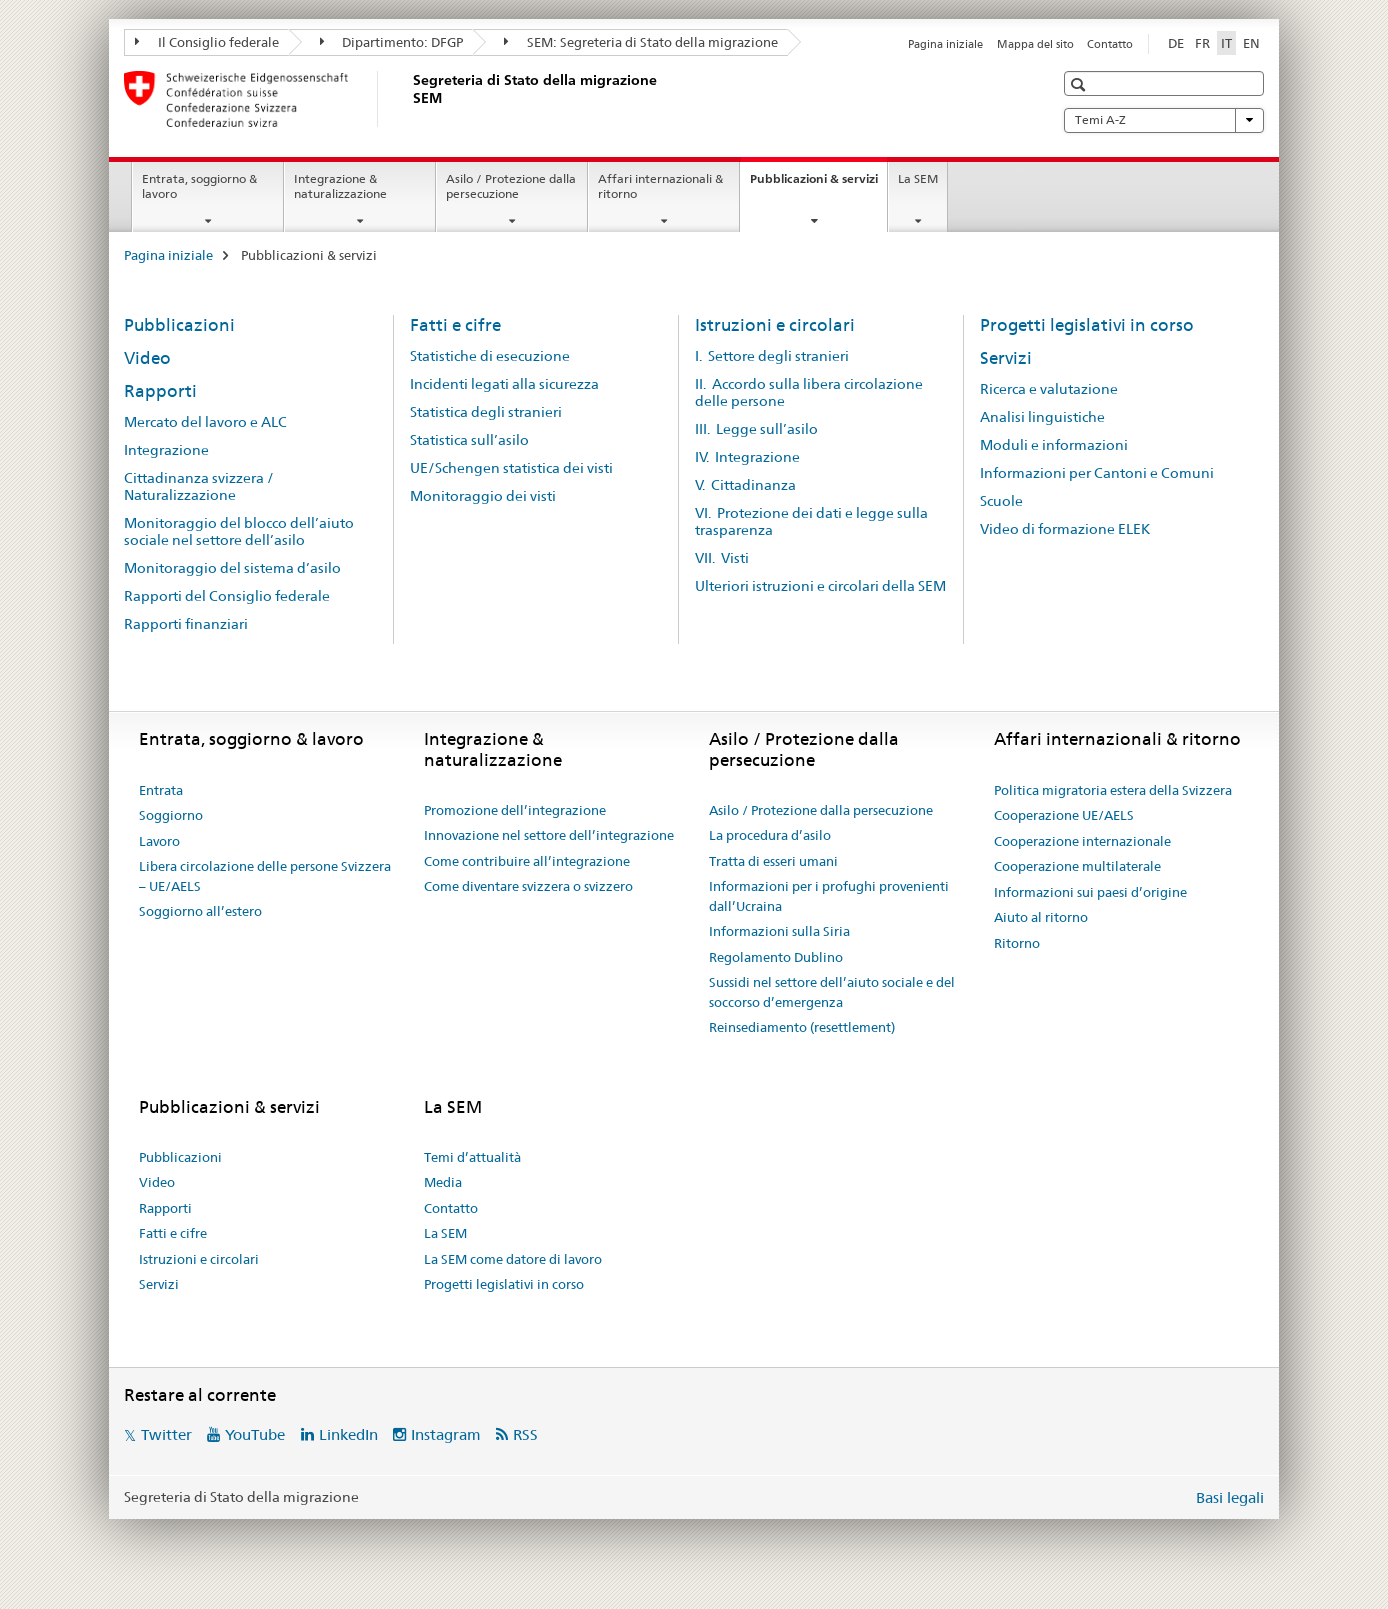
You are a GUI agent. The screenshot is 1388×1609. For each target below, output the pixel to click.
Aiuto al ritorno (1041, 917)
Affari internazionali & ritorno (660, 186)
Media (443, 1182)
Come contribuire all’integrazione (527, 861)
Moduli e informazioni (1054, 445)
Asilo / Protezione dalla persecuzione (511, 186)
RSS (525, 1434)
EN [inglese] (1251, 43)
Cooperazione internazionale (1082, 841)
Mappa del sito (1035, 44)
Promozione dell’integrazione (515, 810)
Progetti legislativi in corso (1087, 325)
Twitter (166, 1434)
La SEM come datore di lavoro (513, 1259)
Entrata (161, 790)
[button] (1080, 84)
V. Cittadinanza (745, 485)
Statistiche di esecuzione (490, 356)
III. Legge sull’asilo (756, 429)
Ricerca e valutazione (1049, 389)
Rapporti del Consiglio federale (227, 596)
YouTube (255, 1434)
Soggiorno (171, 815)
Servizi (1006, 358)
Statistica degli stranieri (486, 412)
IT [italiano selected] (1226, 43)
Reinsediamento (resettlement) (802, 1027)
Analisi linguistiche (1042, 417)
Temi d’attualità (472, 1157)
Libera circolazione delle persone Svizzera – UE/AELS (265, 876)
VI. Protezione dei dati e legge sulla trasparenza (811, 521)
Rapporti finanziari (186, 624)
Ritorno (1017, 943)
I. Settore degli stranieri (772, 356)
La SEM (918, 178)
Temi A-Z (1164, 120)
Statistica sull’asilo (469, 440)
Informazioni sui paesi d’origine (1090, 892)
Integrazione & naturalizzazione (340, 186)
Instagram (446, 1434)
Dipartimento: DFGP (392, 42)
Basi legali (1230, 1497)
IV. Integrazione (747, 457)
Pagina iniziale (945, 44)
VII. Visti (722, 558)
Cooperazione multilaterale (1077, 866)
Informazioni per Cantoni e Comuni (1097, 473)
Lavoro (159, 841)
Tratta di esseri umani (773, 861)
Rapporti (160, 391)
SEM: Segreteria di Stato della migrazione (641, 42)
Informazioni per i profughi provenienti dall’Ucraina (829, 896)
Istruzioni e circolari (775, 325)
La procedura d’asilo (770, 835)
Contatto (1110, 44)
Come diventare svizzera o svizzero (528, 886)
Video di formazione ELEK (1065, 529)
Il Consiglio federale (207, 42)
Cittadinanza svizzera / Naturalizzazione (199, 486)
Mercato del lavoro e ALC (205, 422)
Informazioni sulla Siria (779, 931)
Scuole (1001, 501)
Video (147, 358)
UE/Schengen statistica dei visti (511, 468)
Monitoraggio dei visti (483, 496)
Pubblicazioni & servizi (818, 185)
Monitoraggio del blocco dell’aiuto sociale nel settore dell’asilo (239, 531)
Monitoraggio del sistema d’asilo (232, 568)
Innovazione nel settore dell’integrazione (549, 835)
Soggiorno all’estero (200, 911)
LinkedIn (348, 1434)
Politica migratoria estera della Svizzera (1113, 790)
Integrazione (166, 450)
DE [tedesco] (1176, 43)
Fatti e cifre (455, 325)
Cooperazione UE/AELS (1064, 815)
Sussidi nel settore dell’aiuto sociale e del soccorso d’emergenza (832, 992)
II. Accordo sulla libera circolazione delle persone (809, 392)
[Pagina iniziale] (409, 99)
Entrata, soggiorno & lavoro (199, 186)
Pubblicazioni (179, 325)
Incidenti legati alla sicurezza (504, 384)
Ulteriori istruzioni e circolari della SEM (820, 586)
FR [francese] (1202, 43)
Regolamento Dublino (776, 957)
